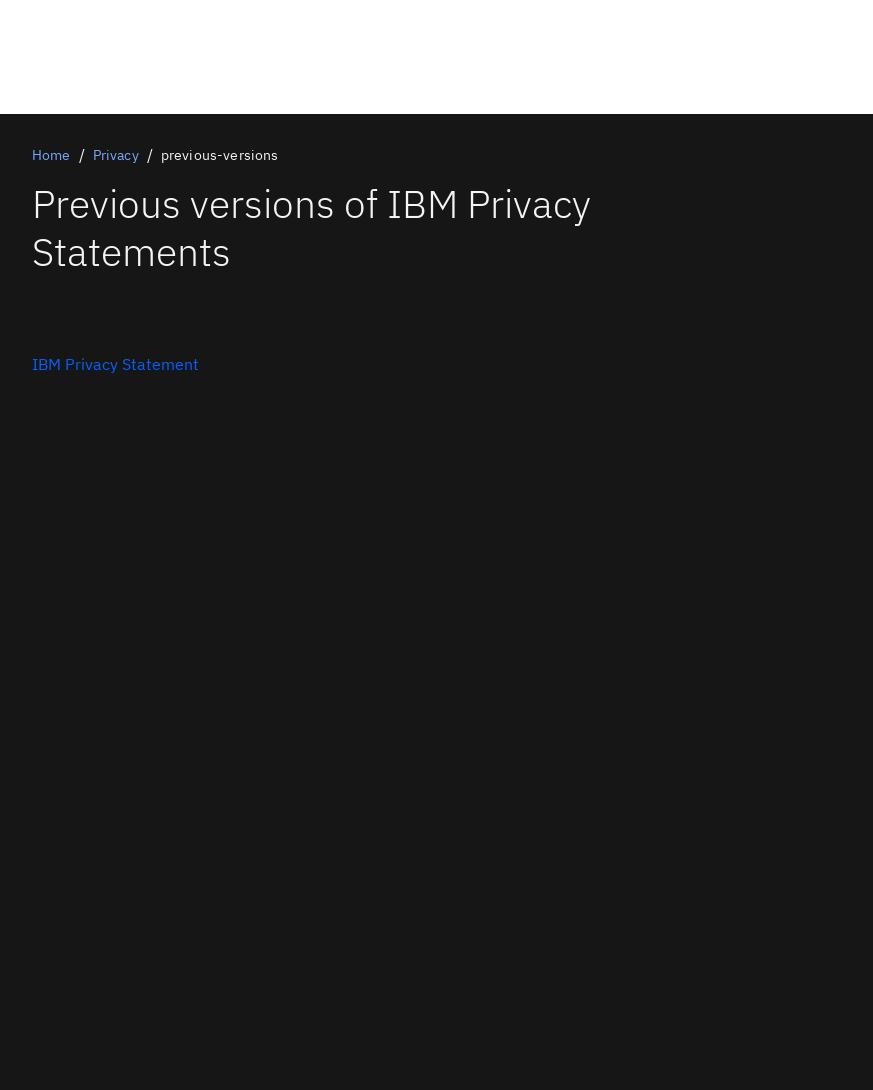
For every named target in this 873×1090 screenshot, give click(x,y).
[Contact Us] (115, 364)
